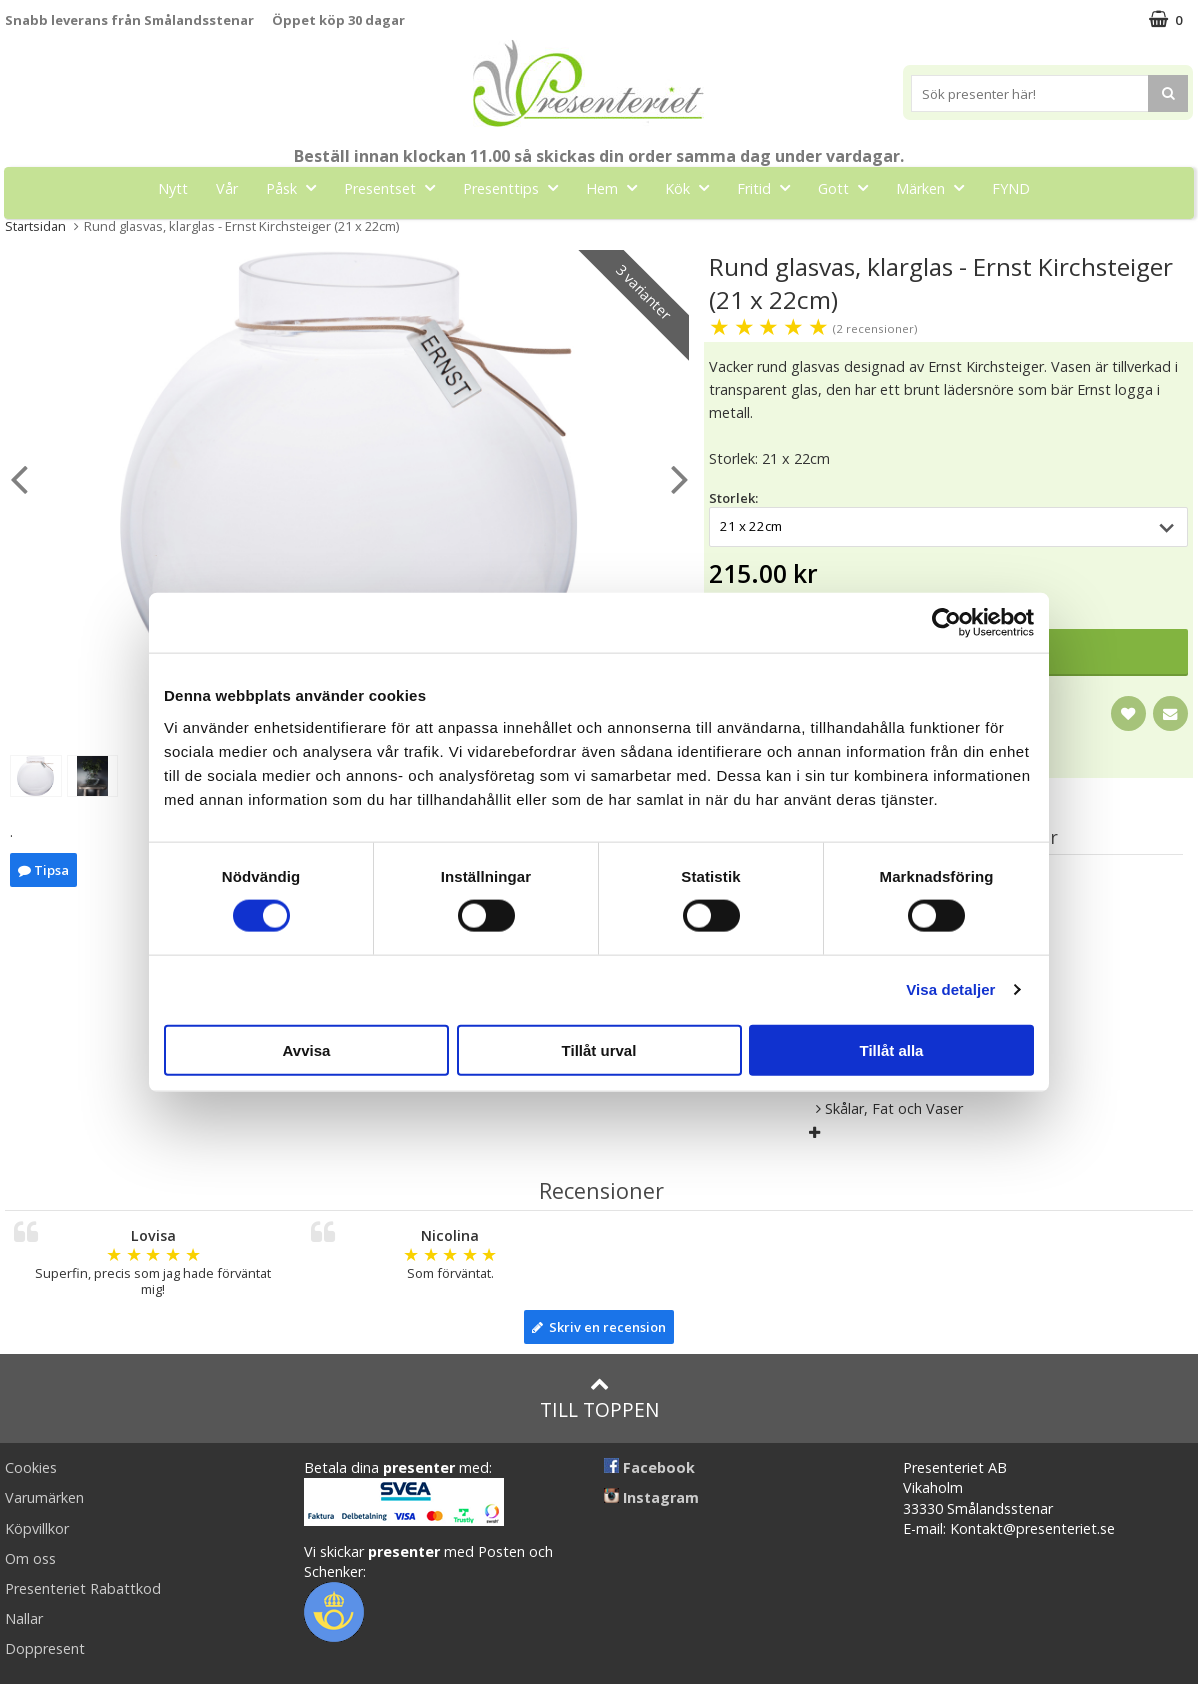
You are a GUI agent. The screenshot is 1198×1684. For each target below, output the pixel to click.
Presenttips (516, 187)
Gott (849, 187)
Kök (693, 187)
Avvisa (307, 1049)
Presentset (395, 187)
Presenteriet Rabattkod (83, 1588)
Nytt (173, 188)
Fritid (769, 187)
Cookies (31, 1467)
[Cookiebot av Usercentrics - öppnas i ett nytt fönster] (946, 623)
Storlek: (733, 498)
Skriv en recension (599, 1327)
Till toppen (599, 1398)
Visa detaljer (950, 989)
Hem (617, 187)
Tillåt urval (599, 1049)
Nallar (24, 1618)
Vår (227, 188)
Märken (936, 187)
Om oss (30, 1558)
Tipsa (43, 870)
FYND (1011, 188)
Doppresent (45, 1648)
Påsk (297, 187)
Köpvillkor (37, 1528)
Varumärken (44, 1497)
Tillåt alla (892, 1049)
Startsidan (35, 226)
